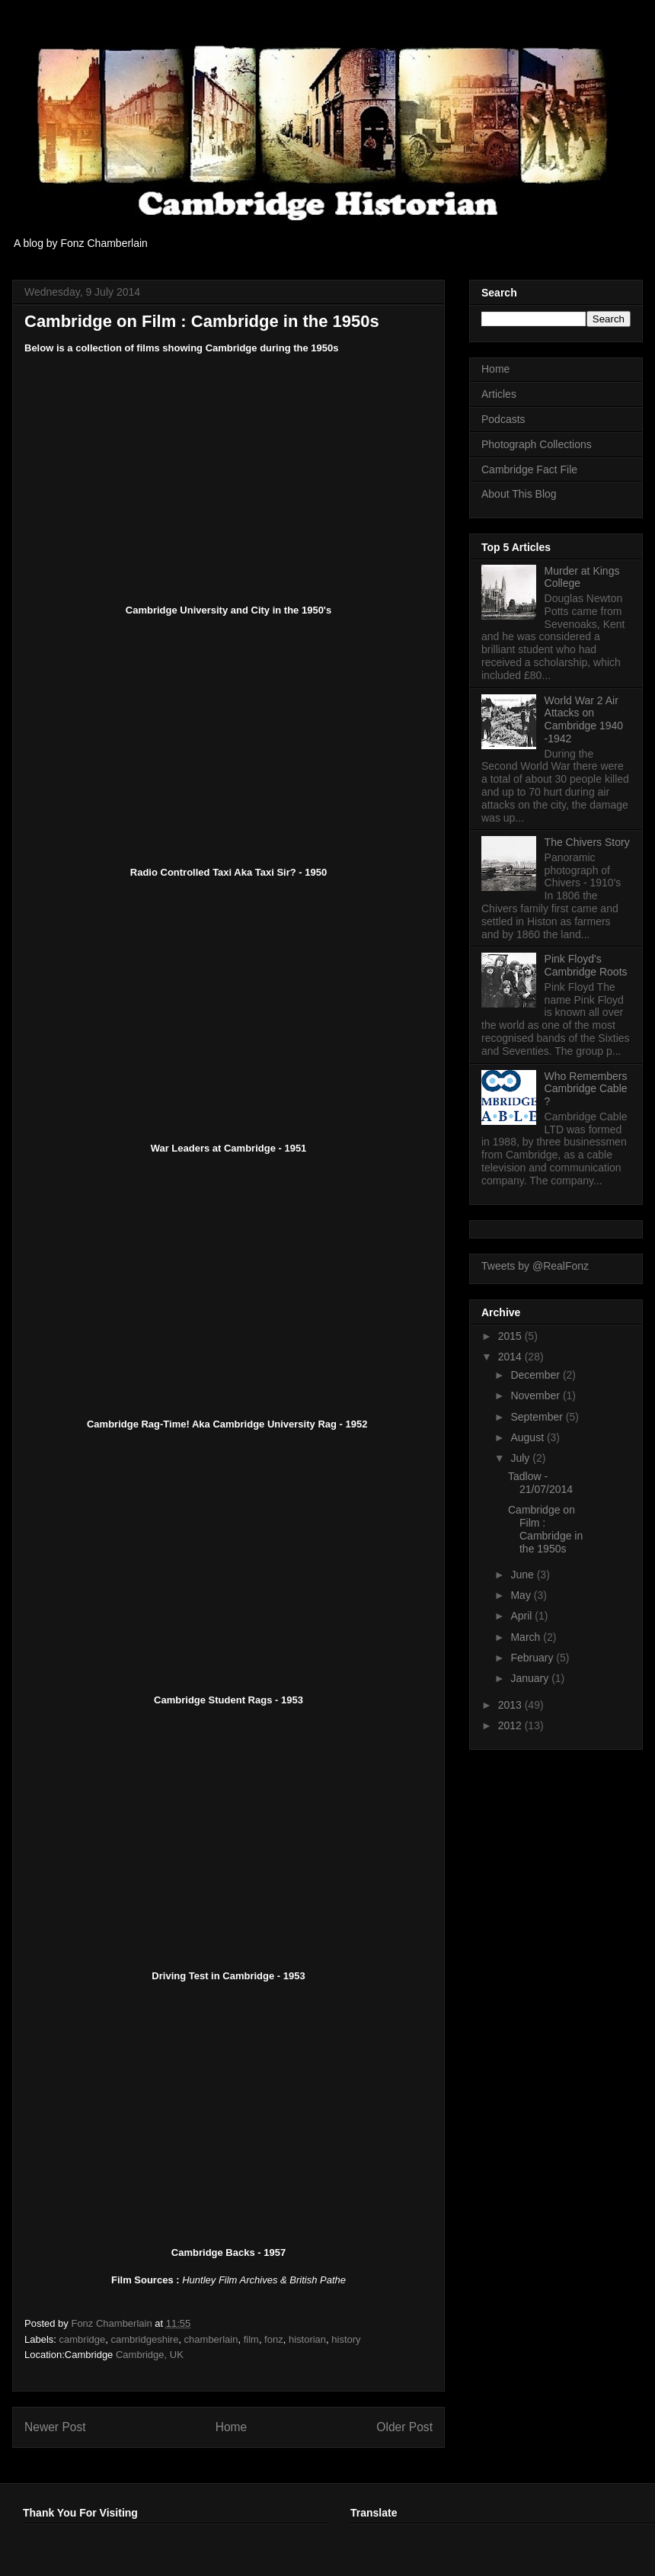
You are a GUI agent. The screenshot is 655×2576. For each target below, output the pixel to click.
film (251, 2339)
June (523, 1574)
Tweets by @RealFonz (535, 1266)
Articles (498, 394)
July (521, 1458)
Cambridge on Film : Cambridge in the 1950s (545, 1529)
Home (232, 2427)
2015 (511, 1336)
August (528, 1437)
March (526, 1637)
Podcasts (503, 419)
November (536, 1395)
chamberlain (211, 2339)
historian (307, 2339)
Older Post (404, 2427)
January (530, 1678)
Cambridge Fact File (529, 469)
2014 (511, 1356)
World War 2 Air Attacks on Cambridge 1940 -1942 (584, 719)
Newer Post (55, 2427)
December (536, 1375)
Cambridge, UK (150, 2354)
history (345, 2339)
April (522, 1616)
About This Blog (519, 494)
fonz (273, 2339)
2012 (511, 1725)
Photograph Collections (536, 444)
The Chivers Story (587, 842)
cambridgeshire (144, 2339)
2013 (511, 1705)
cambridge (82, 2339)
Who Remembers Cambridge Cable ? (586, 1089)
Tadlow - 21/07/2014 (540, 1482)
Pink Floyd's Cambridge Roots (586, 965)
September (537, 1417)
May (521, 1595)
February (533, 1658)
